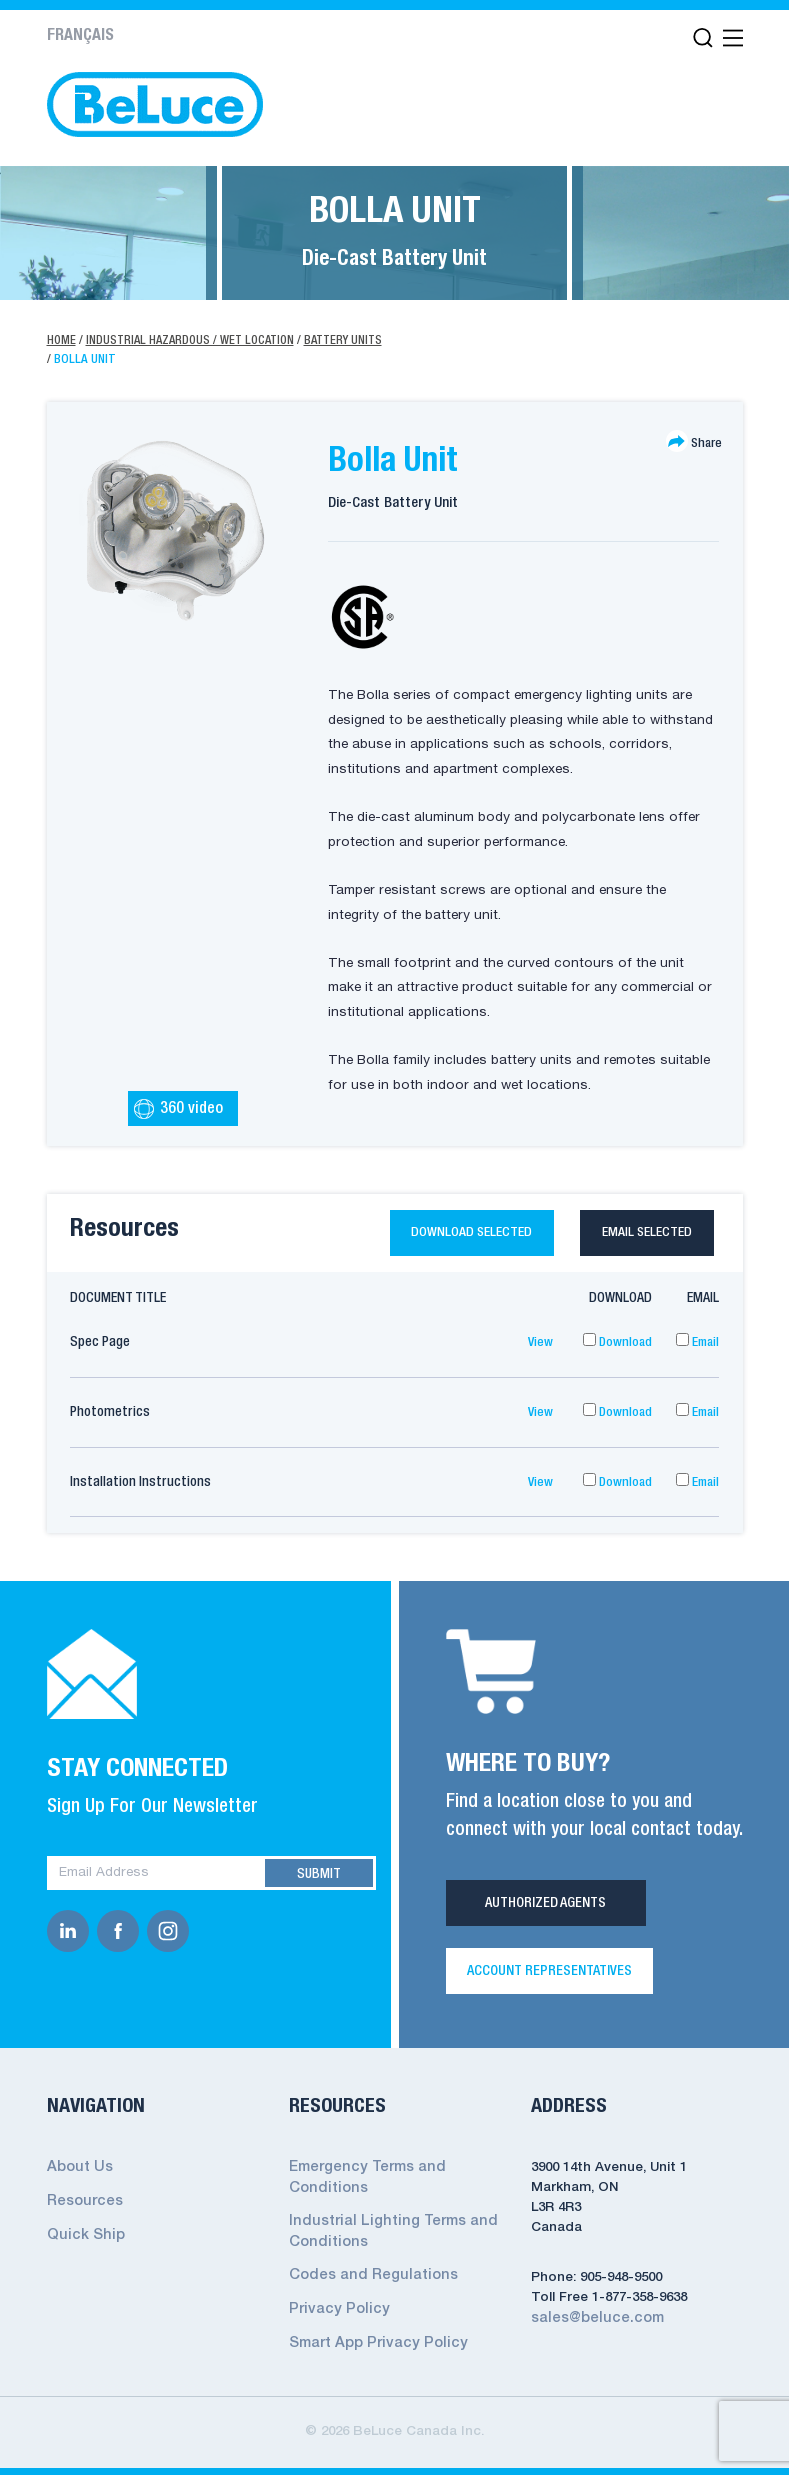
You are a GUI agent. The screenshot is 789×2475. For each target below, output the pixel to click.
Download (616, 1351)
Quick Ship (82, 2238)
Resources (82, 2206)
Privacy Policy (334, 2307)
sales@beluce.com (592, 2324)
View (540, 1351)
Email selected (640, 1237)
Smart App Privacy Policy (371, 2339)
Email (696, 1351)
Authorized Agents (545, 1911)
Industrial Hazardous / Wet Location (196, 340)
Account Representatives (549, 1979)
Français (80, 36)
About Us (78, 2174)
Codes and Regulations (366, 2275)
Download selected (436, 1237)
